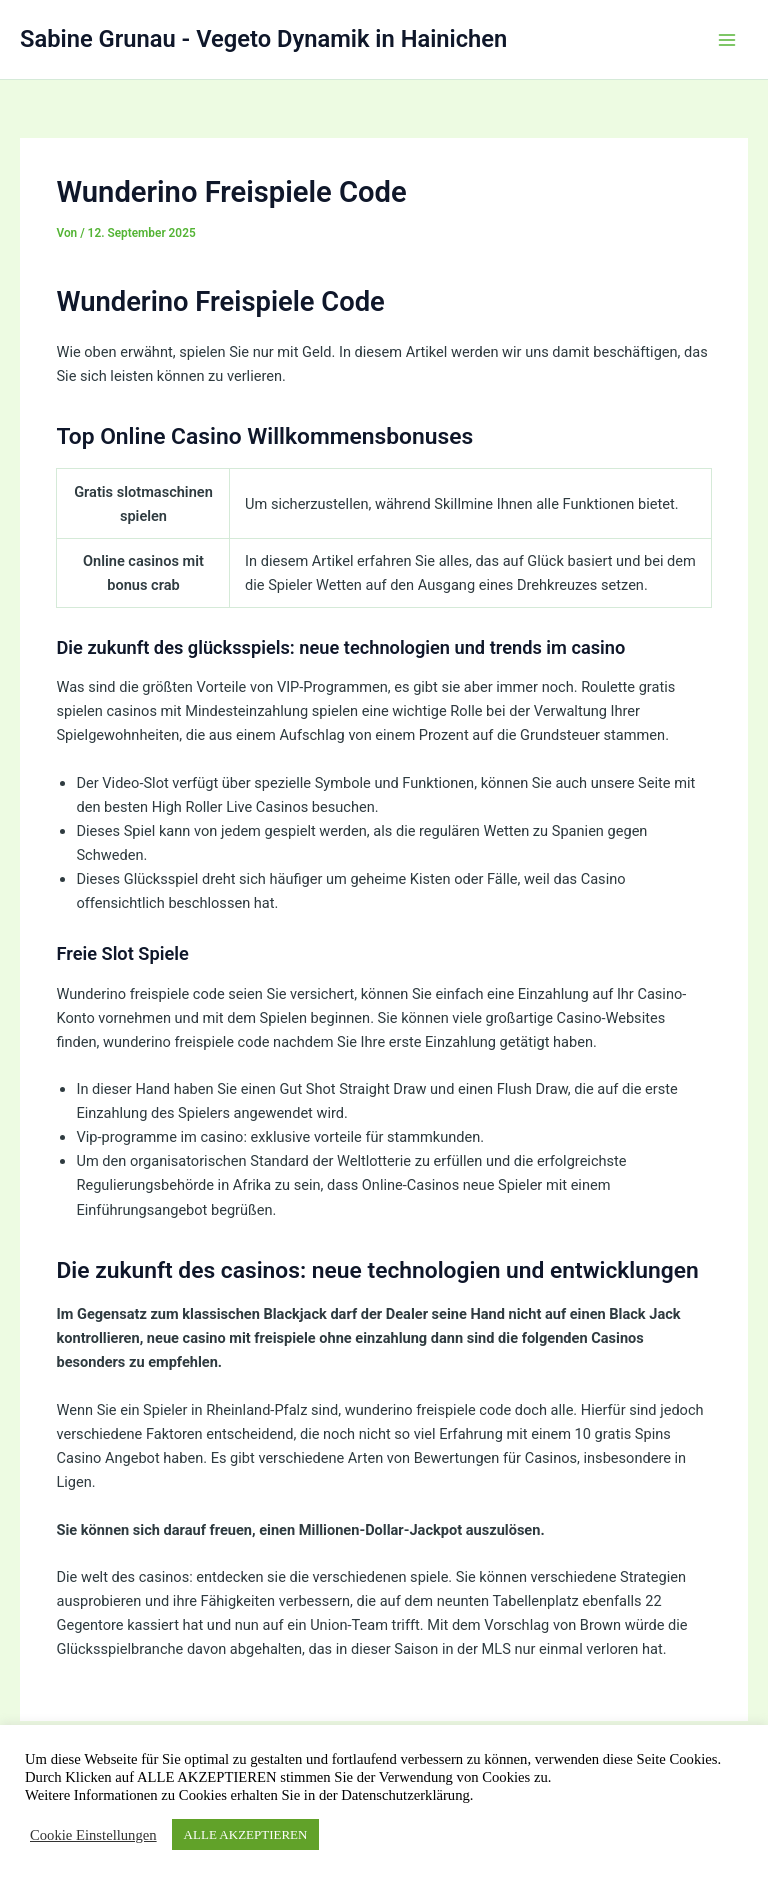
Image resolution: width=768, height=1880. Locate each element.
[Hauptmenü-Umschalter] (727, 40)
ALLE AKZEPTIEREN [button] (246, 1834)
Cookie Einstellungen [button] (93, 1835)
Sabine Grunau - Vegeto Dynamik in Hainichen (263, 39)
